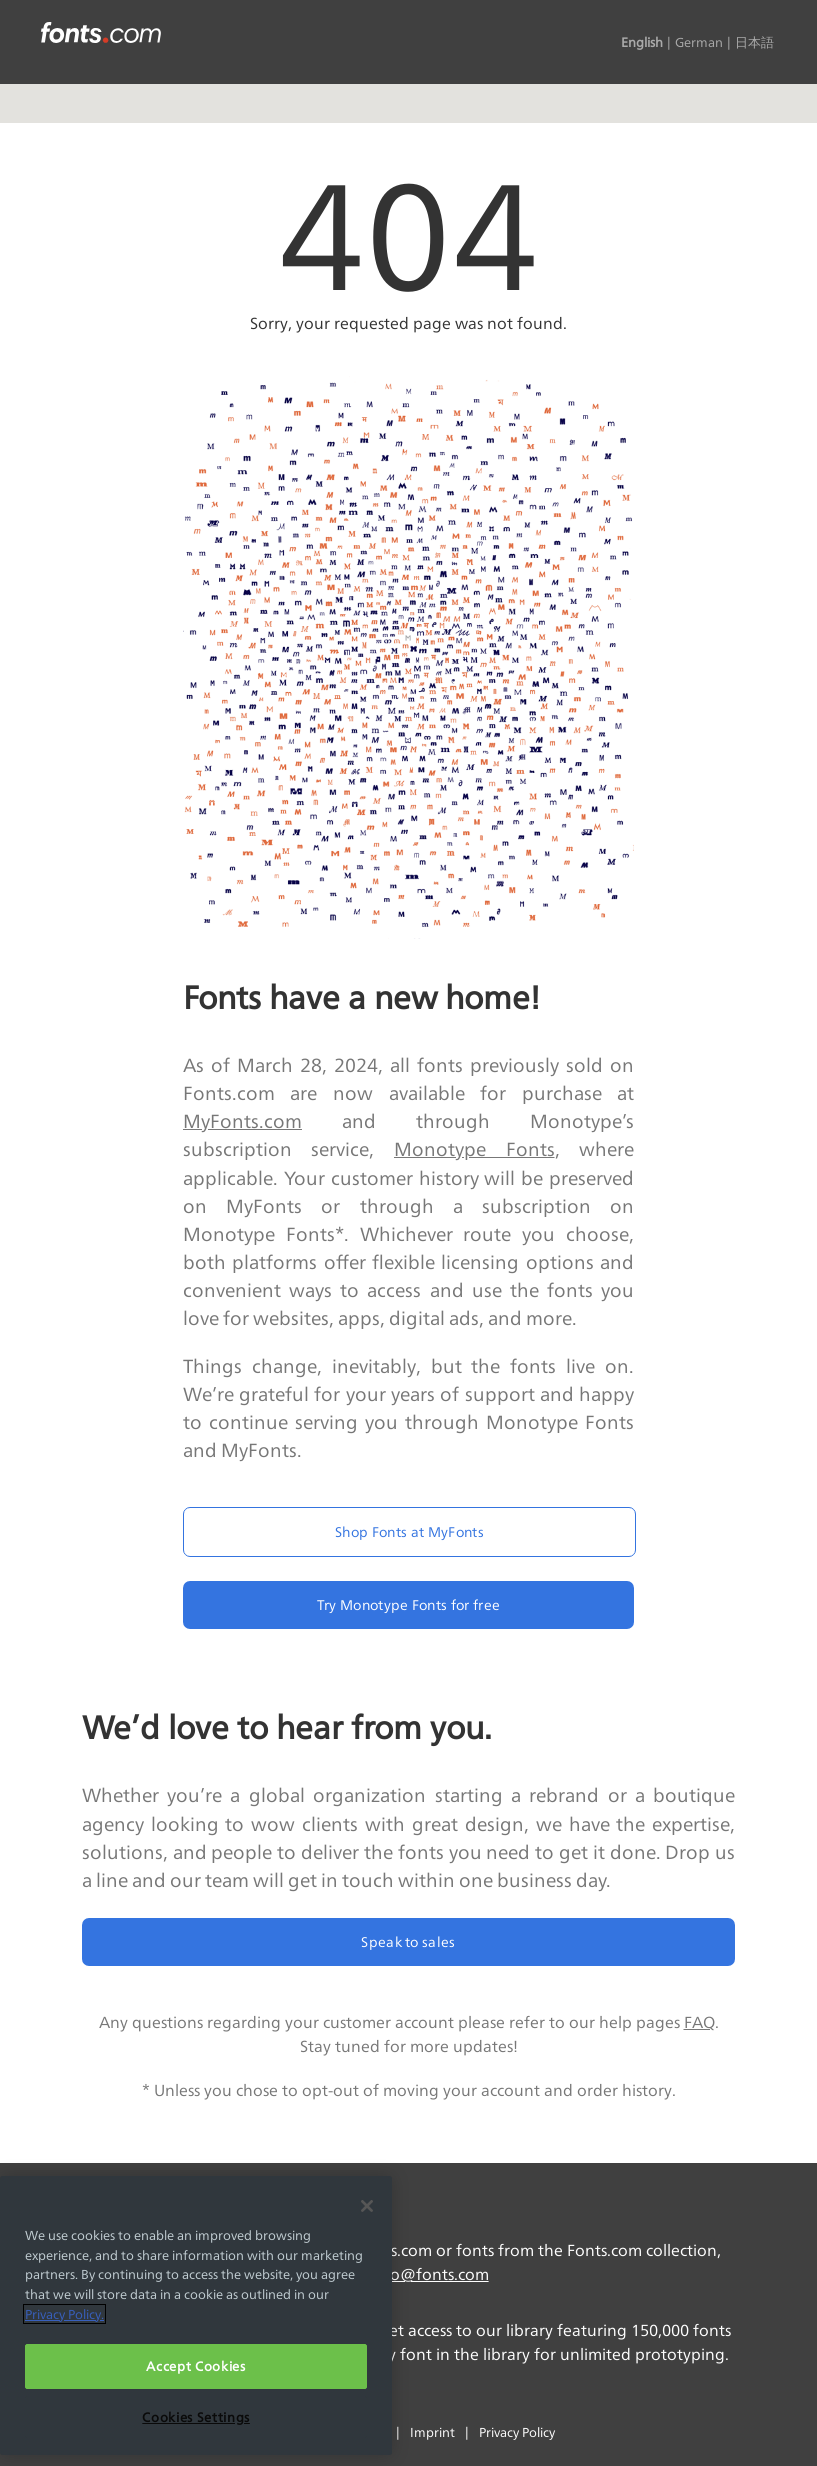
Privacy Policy (517, 2432)
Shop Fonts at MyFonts (409, 1531)
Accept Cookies (195, 2366)
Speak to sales (408, 1941)
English (642, 42)
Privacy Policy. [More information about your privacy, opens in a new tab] (64, 2314)
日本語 (754, 42)
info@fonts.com (429, 2274)
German (699, 42)
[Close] (367, 2206)
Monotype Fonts (474, 1149)
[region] (196, 2315)
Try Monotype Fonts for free (409, 1604)
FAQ (699, 2022)
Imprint (432, 2432)
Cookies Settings (196, 2417)
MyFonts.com (242, 1121)
